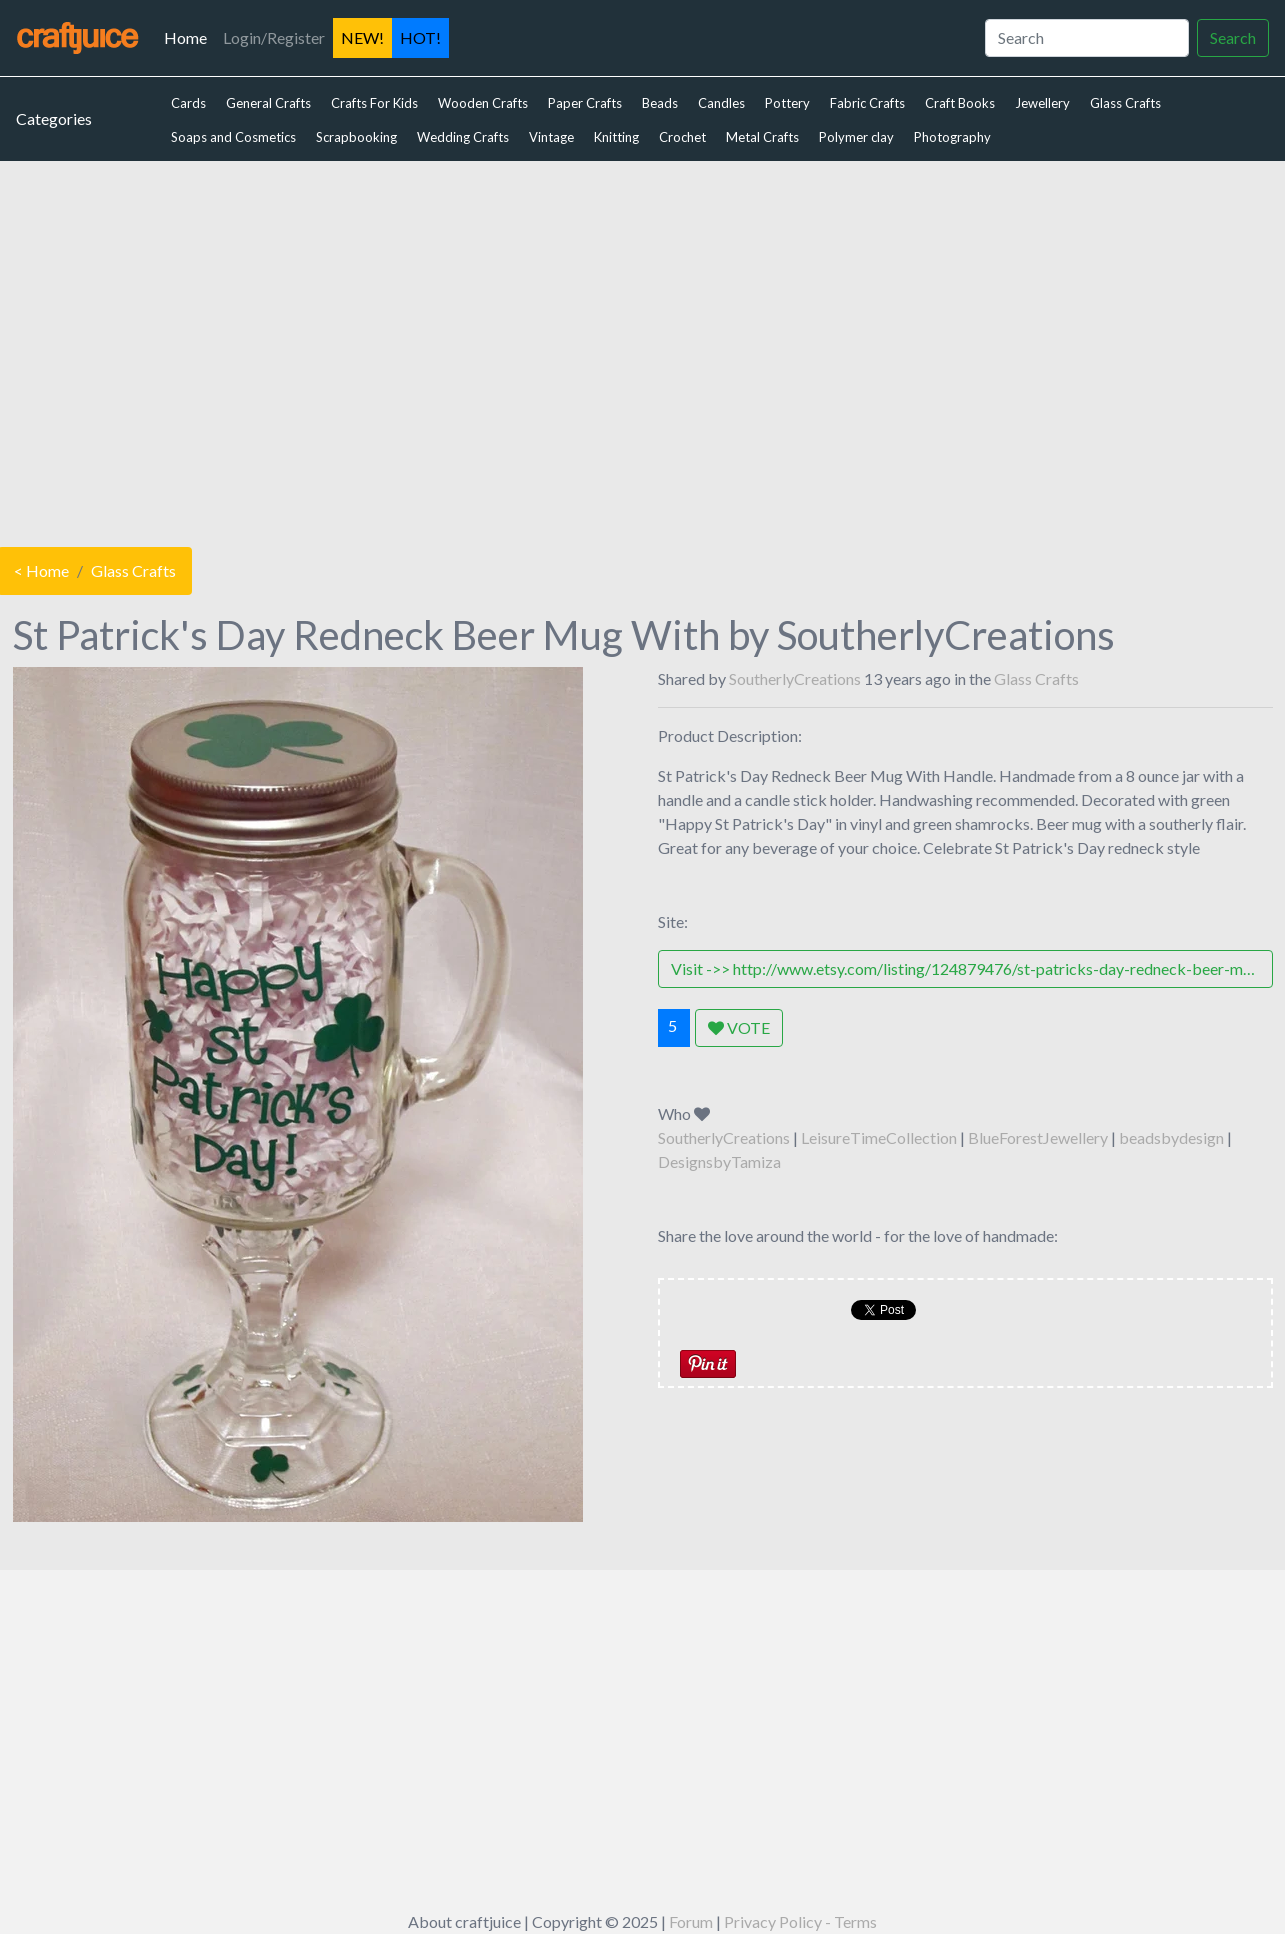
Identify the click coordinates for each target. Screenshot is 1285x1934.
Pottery (787, 103)
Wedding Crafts (463, 137)
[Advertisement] (643, 349)
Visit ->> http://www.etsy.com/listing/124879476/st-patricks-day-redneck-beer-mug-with (972, 968)
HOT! (420, 37)
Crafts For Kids (374, 103)
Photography (952, 137)
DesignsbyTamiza (719, 1161)
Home (189, 36)
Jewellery (1042, 103)
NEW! (362, 37)
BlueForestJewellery (1038, 1137)
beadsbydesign (1171, 1137)
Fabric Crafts (867, 103)
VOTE (739, 1027)
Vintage (551, 137)
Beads (660, 103)
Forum (691, 1921)
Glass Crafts (1125, 103)
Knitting (616, 137)
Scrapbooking (356, 137)
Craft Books (960, 103)
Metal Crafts (762, 137)
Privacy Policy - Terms (800, 1921)
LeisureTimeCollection (879, 1137)
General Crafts (268, 103)
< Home (41, 570)
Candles (721, 103)
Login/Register (274, 37)
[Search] (1087, 38)
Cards (188, 103)
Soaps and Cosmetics (233, 137)
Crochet (682, 137)
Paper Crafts (585, 103)
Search (1233, 37)
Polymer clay (856, 137)
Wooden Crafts (483, 103)
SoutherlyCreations (795, 678)
